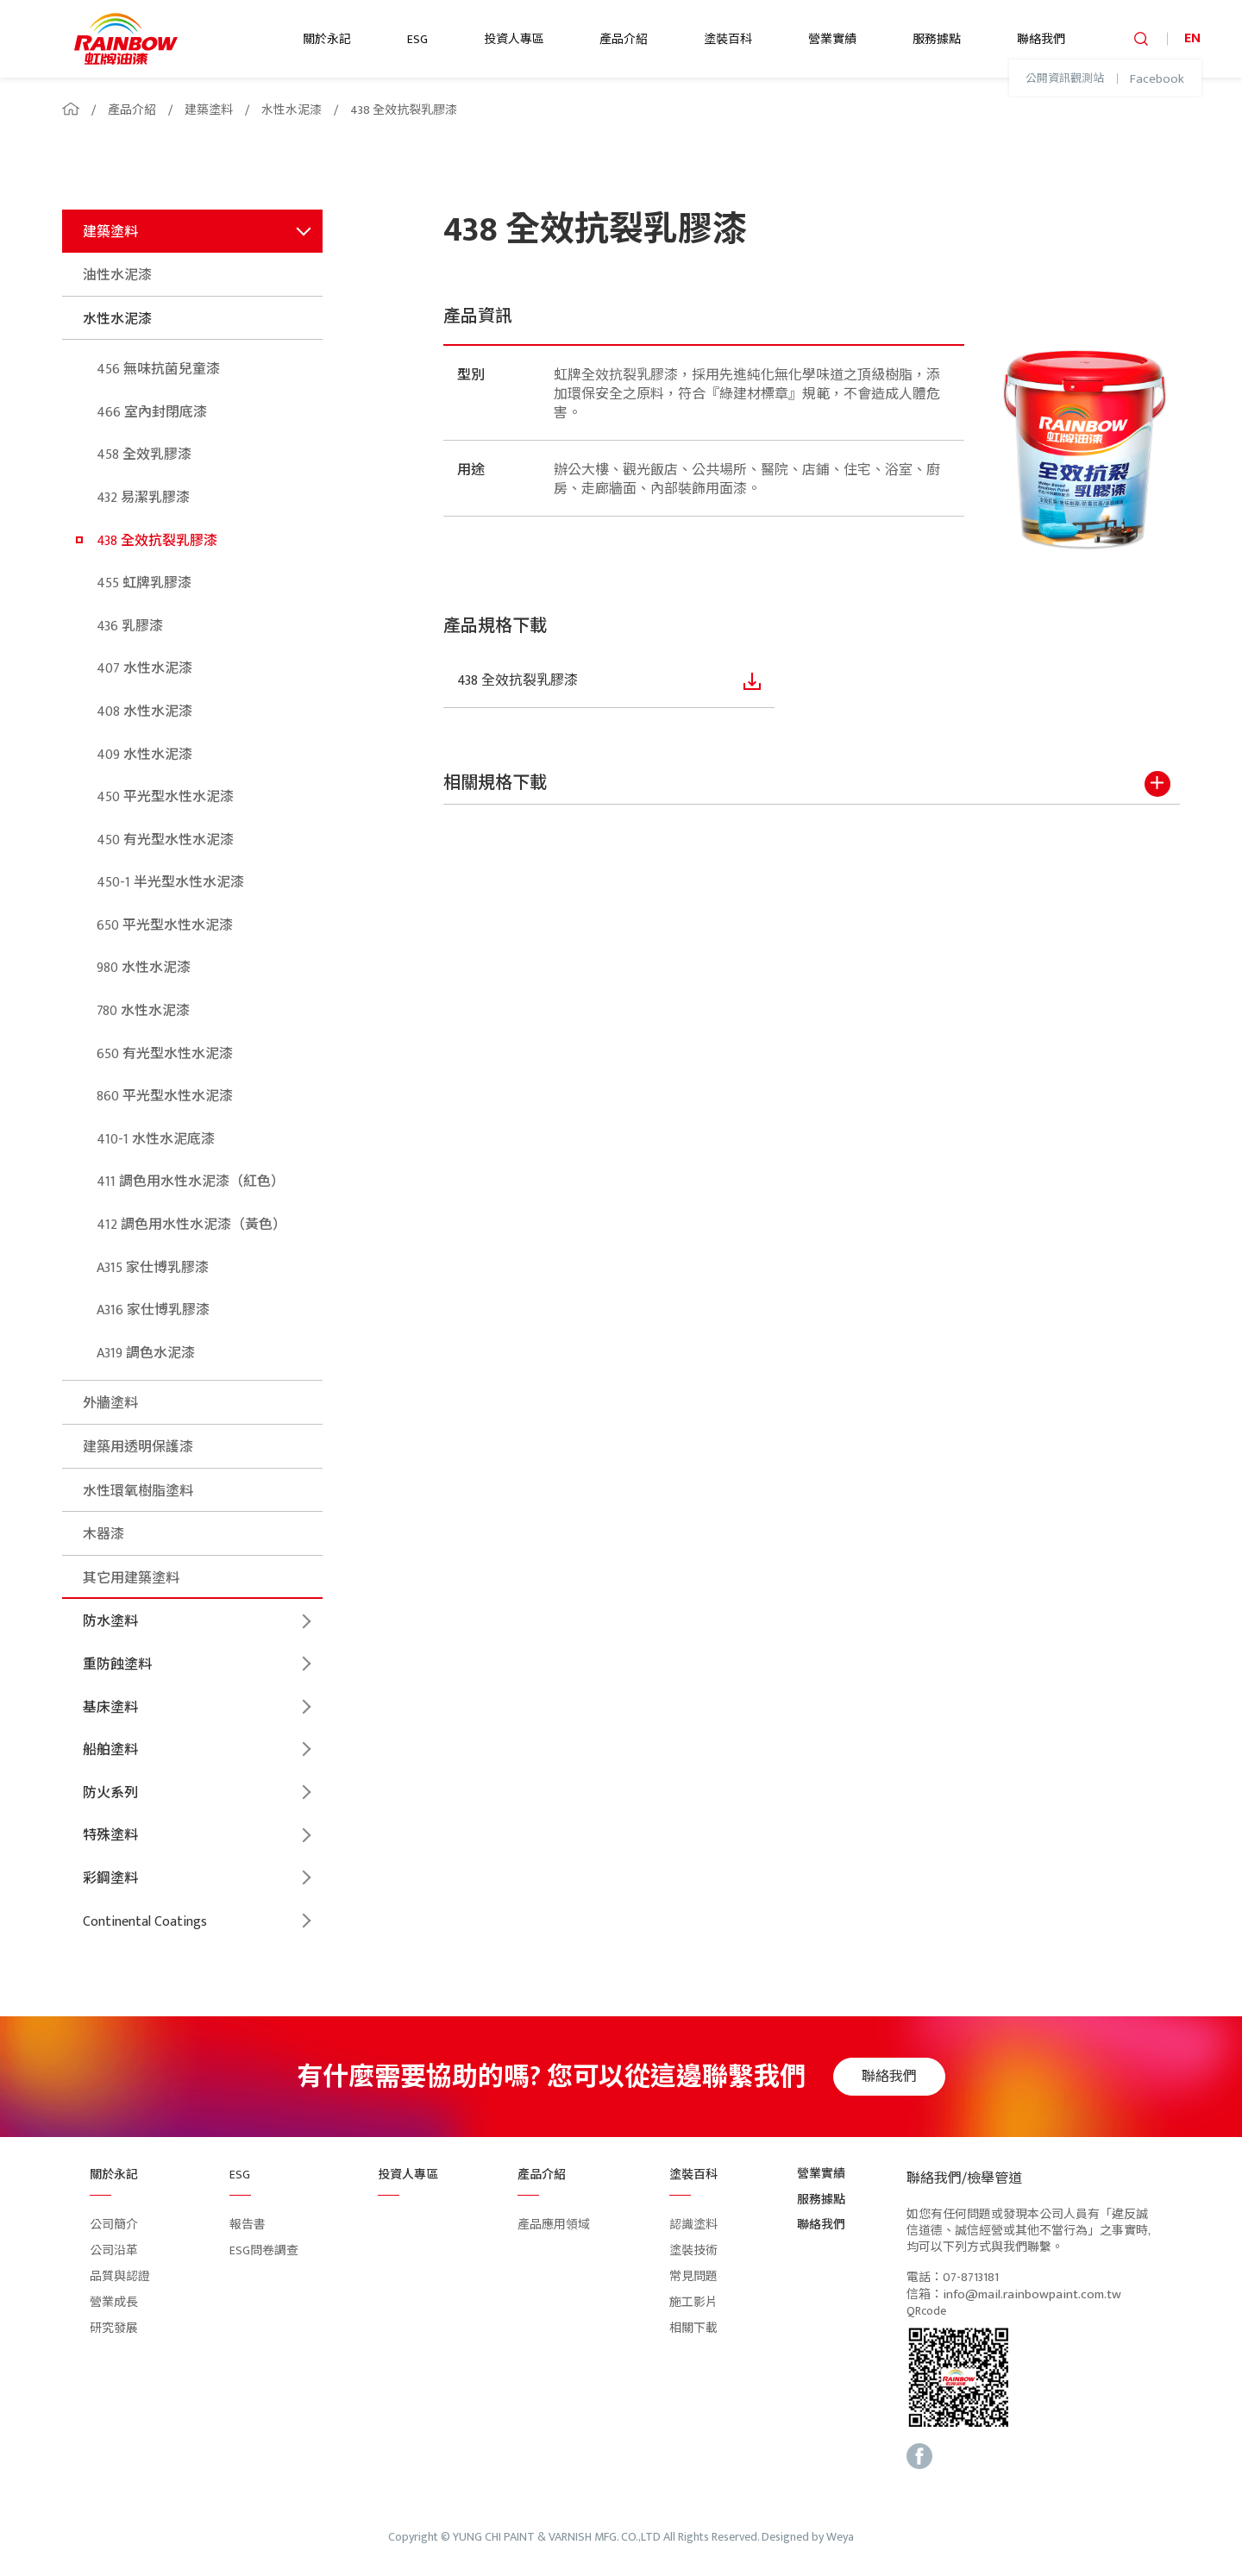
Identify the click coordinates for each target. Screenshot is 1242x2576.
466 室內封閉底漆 (152, 412)
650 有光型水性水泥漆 (165, 1054)
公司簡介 (114, 2224)
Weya (840, 2537)
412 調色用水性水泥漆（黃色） (191, 1225)
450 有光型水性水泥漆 (165, 840)
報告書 (247, 2224)
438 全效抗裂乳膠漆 (403, 110)
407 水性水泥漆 (144, 668)
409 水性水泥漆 (144, 755)
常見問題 (693, 2276)
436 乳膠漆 (130, 626)
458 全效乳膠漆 (144, 455)
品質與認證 (120, 2276)
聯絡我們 (1041, 39)
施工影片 (693, 2302)
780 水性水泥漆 (143, 1011)
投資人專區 (514, 39)
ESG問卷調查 (263, 2250)
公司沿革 (114, 2250)
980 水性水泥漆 (144, 968)
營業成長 (114, 2302)
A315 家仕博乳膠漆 (153, 1268)
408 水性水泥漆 (144, 712)
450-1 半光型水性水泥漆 (170, 882)
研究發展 (114, 2328)
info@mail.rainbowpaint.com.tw (1032, 2294)
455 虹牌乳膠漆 (144, 583)
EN (1192, 38)
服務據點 (937, 39)
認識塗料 (693, 2224)
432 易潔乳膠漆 (143, 498)
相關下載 (693, 2328)
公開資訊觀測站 (1065, 79)
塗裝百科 (728, 39)
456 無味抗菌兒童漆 (158, 369)
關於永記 (327, 39)
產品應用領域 (554, 2224)
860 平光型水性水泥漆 (165, 1096)
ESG (417, 39)
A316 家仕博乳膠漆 (153, 1310)
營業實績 (832, 39)
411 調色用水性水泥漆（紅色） (191, 1182)
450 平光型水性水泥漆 (165, 797)
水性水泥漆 (291, 110)
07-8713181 (971, 2278)
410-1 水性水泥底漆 (156, 1139)
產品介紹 (623, 39)
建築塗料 (209, 110)
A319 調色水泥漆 (146, 1353)
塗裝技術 (693, 2250)
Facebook (1157, 79)
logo (126, 39)
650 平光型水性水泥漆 (165, 925)
